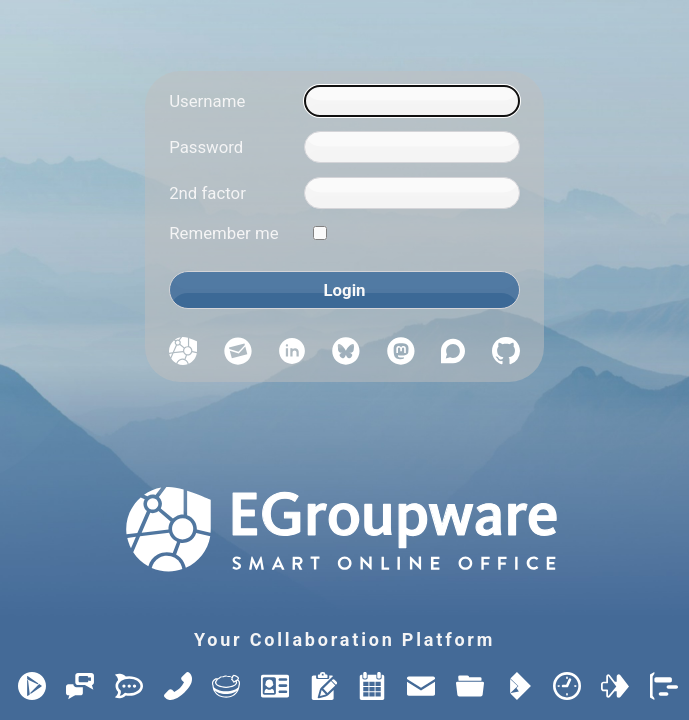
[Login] (344, 290)
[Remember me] (320, 233)
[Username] (411, 101)
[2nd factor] (411, 193)
